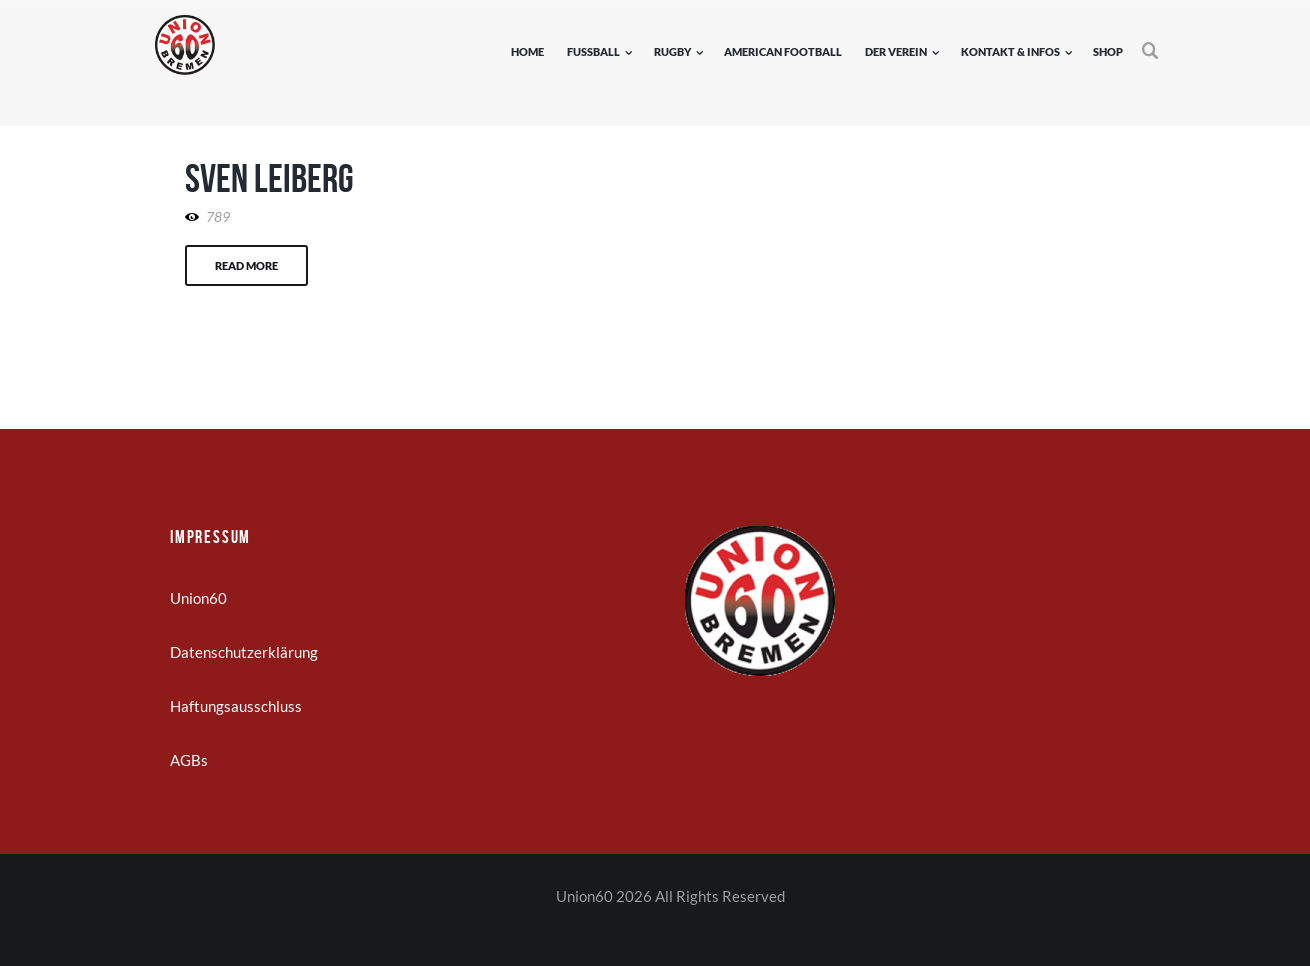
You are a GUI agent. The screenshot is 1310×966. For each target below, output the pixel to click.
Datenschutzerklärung (244, 652)
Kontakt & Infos (1010, 51)
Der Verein (896, 51)
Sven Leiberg (269, 178)
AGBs (189, 760)
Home (527, 51)
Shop (1108, 51)
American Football (783, 51)
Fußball (593, 51)
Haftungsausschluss (236, 706)
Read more (246, 265)
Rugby (672, 51)
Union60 (198, 598)
